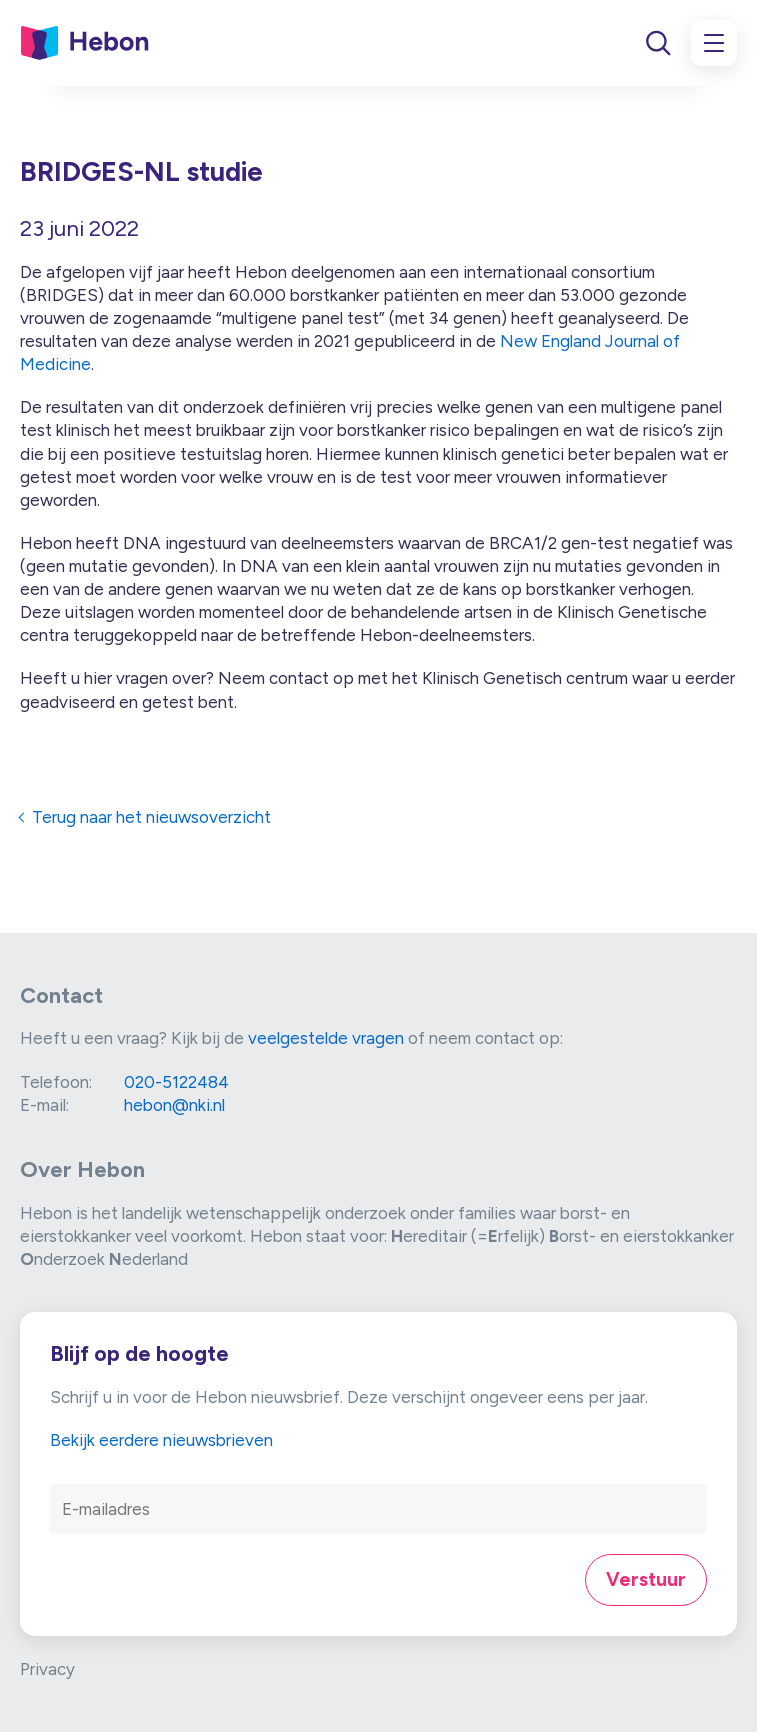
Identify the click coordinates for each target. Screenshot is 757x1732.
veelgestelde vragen (326, 1038)
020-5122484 (176, 1082)
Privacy (47, 1669)
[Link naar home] (85, 43)
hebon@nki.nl (174, 1105)
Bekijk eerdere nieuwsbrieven (161, 1440)
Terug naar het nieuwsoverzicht (151, 817)
